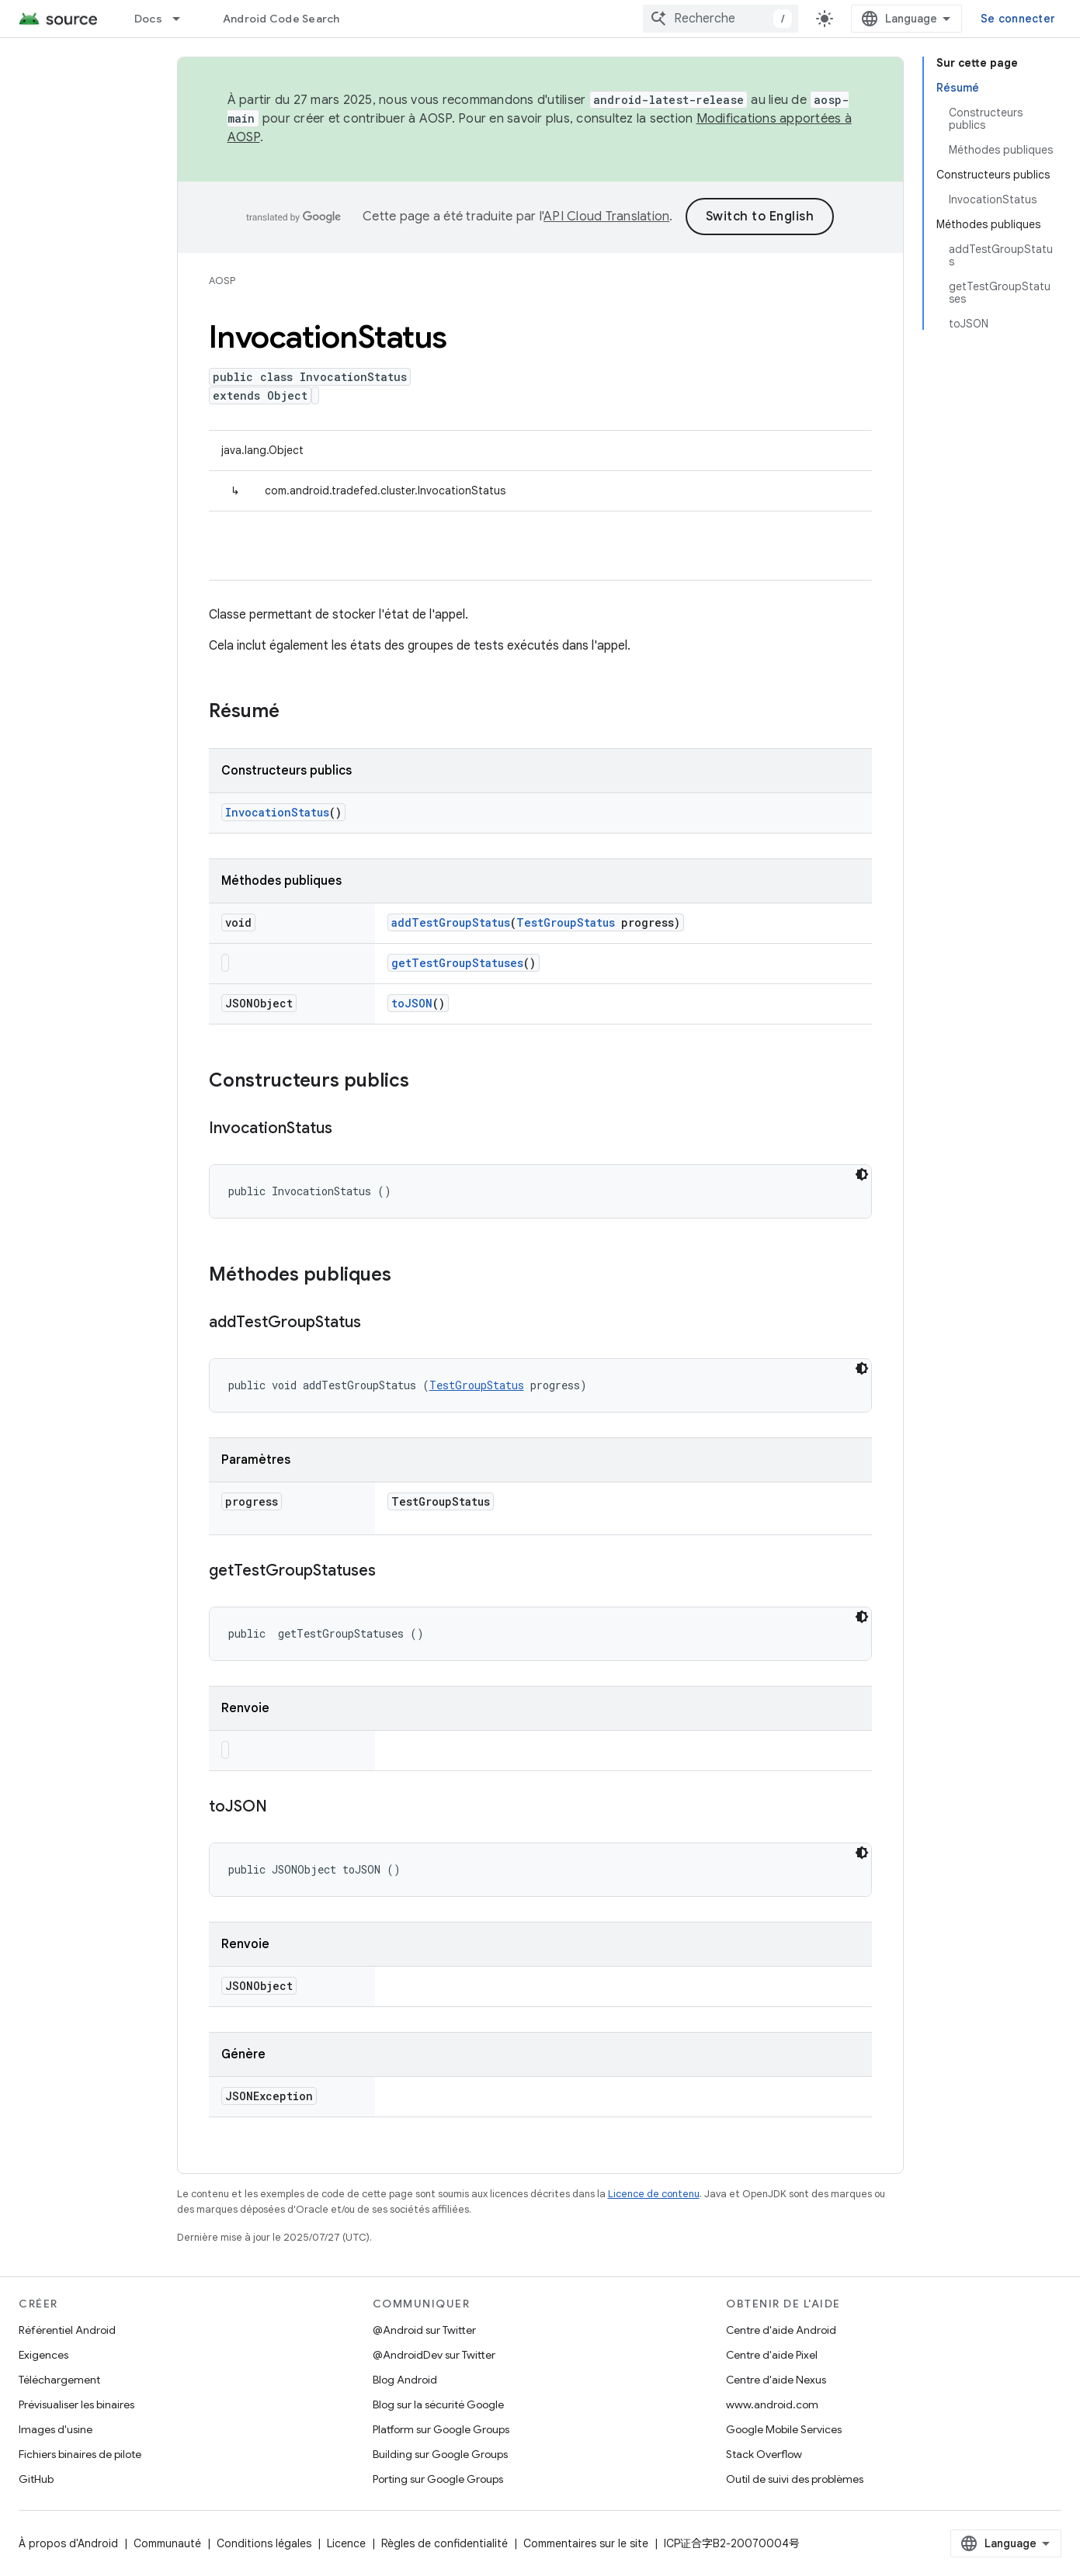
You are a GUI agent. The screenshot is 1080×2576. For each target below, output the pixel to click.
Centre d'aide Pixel (772, 2355)
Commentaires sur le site (585, 2543)
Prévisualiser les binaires (76, 2404)
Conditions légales (264, 2543)
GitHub (36, 2479)
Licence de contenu (654, 2193)
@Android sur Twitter (424, 2330)
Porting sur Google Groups (438, 2479)
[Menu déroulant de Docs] (183, 18)
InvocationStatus (277, 812)
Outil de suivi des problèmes (794, 2479)
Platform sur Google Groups (441, 2429)
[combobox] (720, 19)
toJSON (411, 1003)
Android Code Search (281, 19)
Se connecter (1018, 19)
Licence (346, 2543)
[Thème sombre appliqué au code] (862, 1174)
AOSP (222, 280)
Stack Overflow (764, 2454)
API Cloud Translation (606, 216)
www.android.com (772, 2404)
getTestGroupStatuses (457, 962)
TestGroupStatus (565, 922)
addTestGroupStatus (450, 922)
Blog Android (405, 2380)
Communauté (167, 2543)
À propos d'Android (68, 2543)
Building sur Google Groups (440, 2454)
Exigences (43, 2355)
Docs (148, 19)
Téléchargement (59, 2380)
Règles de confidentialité (444, 2543)
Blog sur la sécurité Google (438, 2404)
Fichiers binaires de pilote (80, 2454)
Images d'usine (55, 2429)
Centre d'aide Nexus (776, 2380)
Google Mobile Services (784, 2429)
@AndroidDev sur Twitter (434, 2355)
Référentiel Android (67, 2330)
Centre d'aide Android (781, 2330)
